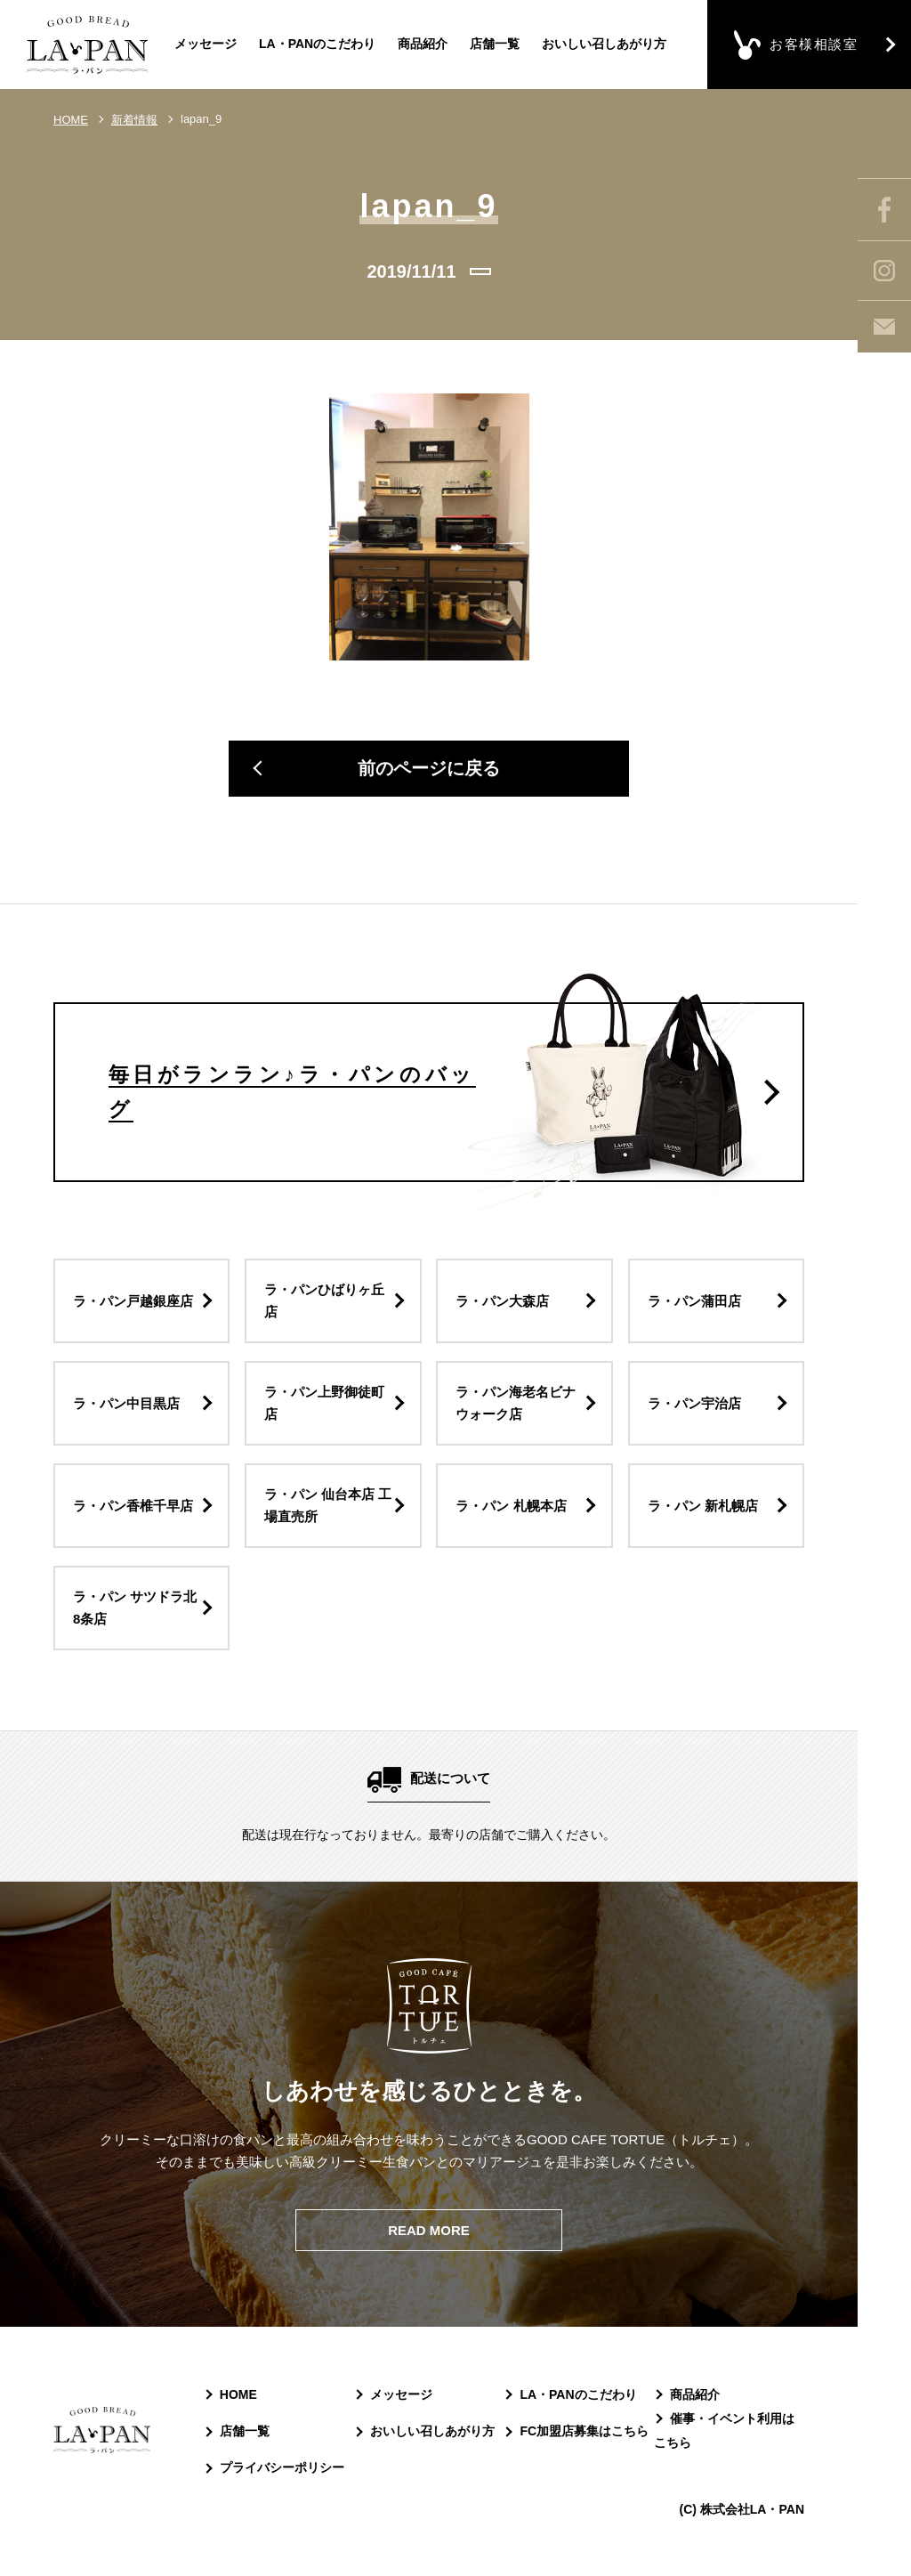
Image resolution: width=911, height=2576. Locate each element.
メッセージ (205, 43)
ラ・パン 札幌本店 (511, 1506)
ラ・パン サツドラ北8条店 (135, 1609)
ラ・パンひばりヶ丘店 (324, 1302)
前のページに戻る (429, 770)
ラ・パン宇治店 (694, 1404)
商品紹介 (422, 43)
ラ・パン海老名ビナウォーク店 (516, 1404)
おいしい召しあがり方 (604, 43)
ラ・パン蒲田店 (694, 1301)
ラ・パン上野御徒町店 (324, 1404)
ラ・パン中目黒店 (126, 1404)
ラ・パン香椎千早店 (133, 1506)
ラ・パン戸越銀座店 (133, 1301)
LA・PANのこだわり (317, 43)
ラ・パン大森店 (502, 1301)
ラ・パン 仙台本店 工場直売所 (327, 1506)
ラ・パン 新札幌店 (703, 1506)
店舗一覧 (495, 43)
